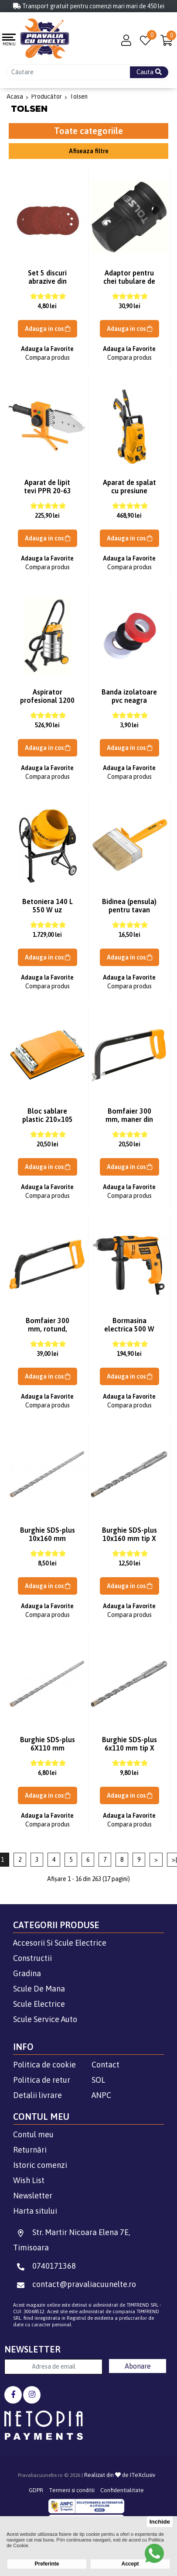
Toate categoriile (88, 131)
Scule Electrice (39, 2004)
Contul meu (33, 2134)
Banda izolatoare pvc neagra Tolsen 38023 (129, 700)
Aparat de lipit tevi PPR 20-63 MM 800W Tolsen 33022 (47, 494)
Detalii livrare (37, 2095)
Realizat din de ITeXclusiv (119, 2475)
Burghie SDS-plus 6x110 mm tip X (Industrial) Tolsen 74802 (129, 1752)
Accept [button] (130, 2564)
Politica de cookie (44, 2064)
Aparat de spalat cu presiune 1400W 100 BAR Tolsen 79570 (129, 494)
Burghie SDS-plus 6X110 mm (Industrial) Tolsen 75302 (47, 1752)
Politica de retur (41, 2079)
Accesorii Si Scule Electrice (59, 1942)
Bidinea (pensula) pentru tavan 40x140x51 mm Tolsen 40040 (129, 914)
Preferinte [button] (46, 2564)
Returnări (30, 2149)
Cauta (149, 72)
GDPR (36, 2490)
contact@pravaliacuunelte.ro (74, 2284)
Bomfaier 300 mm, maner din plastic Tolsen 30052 (129, 1123)
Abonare (138, 2366)
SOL (98, 2079)
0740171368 (44, 2265)
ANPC (101, 2095)
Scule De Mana (39, 1988)
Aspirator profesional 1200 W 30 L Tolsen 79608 (47, 704)
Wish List (28, 2180)
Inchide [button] (160, 2521)
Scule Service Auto (45, 2019)
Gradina (27, 1973)
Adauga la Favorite (47, 348)
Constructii (32, 1958)
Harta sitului (35, 2210)
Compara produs (47, 357)
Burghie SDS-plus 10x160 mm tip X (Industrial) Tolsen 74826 (129, 1542)
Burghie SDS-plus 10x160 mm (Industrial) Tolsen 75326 (47, 1542)
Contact (105, 2064)
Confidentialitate (122, 2490)
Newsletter (32, 2195)
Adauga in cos (47, 328)
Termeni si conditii (72, 2490)
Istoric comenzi (40, 2165)
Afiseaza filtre (89, 151)
